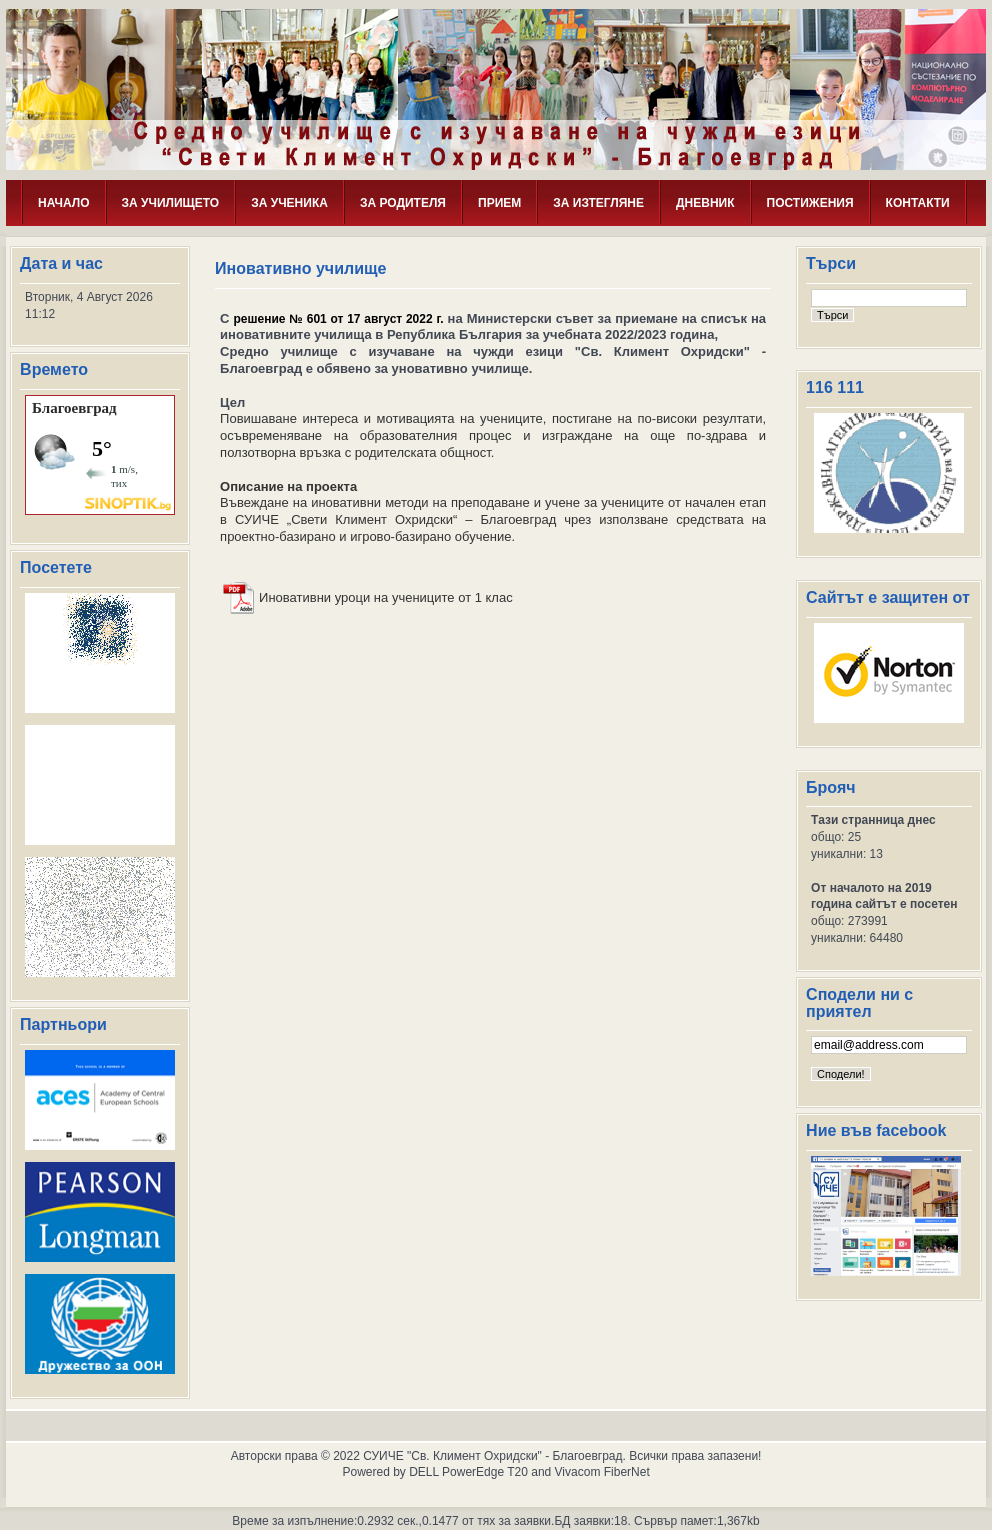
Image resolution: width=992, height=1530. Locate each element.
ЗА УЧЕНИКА (289, 203)
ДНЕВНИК (705, 203)
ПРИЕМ (499, 203)
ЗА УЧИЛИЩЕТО (171, 203)
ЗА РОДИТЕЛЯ (403, 203)
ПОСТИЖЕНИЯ (810, 203)
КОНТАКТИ (918, 203)
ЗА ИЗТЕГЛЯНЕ (598, 203)
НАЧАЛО (63, 203)
